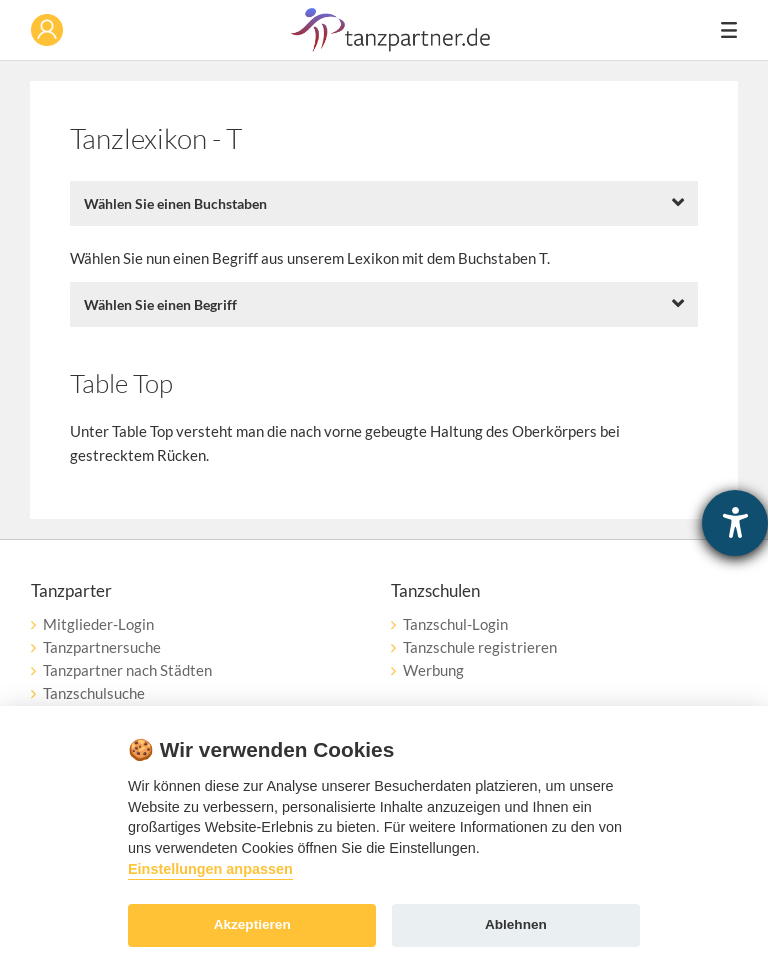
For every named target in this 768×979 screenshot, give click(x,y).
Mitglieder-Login (98, 624)
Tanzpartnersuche (102, 647)
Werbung (433, 670)
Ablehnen (516, 924)
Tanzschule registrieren (480, 647)
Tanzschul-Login (455, 624)
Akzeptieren (252, 924)
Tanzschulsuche (94, 693)
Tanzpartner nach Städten (127, 670)
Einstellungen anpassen (210, 869)
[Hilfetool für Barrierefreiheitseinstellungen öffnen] (735, 523)
